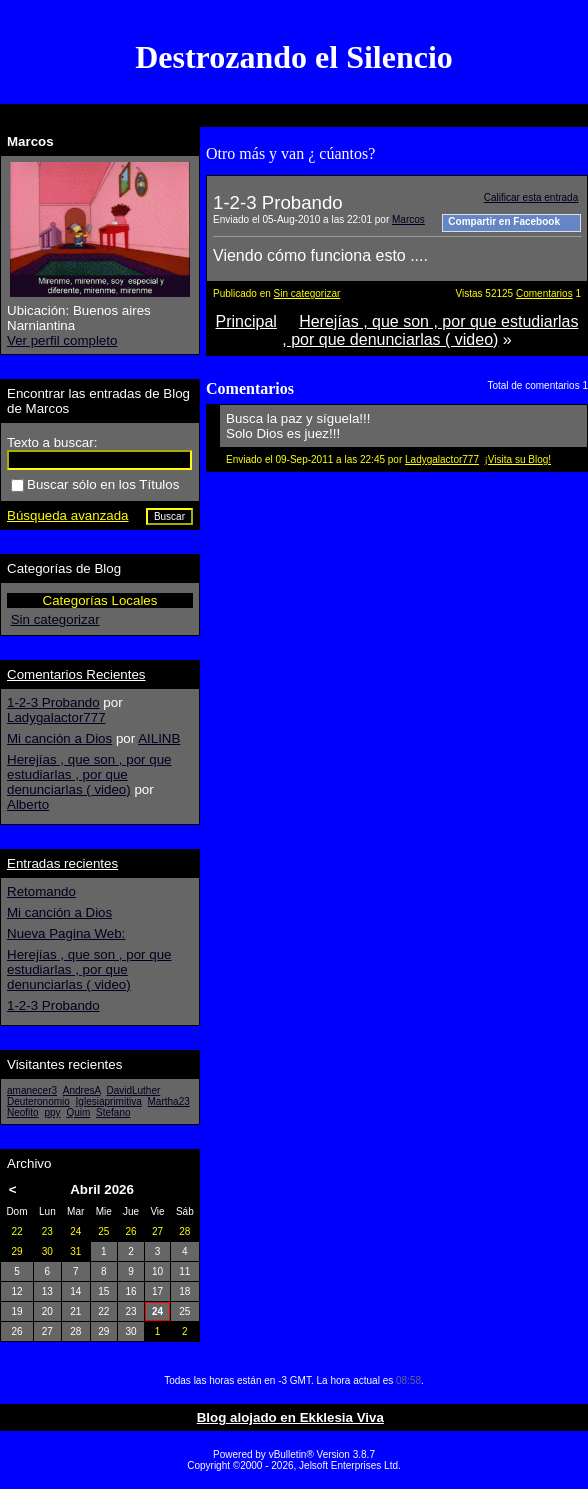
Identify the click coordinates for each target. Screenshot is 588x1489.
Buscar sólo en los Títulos (95, 484)
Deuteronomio (38, 1101)
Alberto (28, 804)
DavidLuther (133, 1090)
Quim (78, 1112)
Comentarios (544, 293)
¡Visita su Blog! (518, 459)
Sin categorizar (307, 293)
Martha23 (169, 1101)
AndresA (82, 1090)
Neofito (23, 1112)
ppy (52, 1112)
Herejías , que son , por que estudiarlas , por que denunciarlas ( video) (430, 330)
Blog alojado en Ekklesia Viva (290, 1417)
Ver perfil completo (62, 340)
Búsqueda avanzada (68, 515)
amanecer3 (32, 1090)
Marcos (408, 219)
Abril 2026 (102, 1189)
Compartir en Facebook (504, 221)
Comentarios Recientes (76, 674)
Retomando (41, 891)
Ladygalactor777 (442, 459)
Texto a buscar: (52, 442)
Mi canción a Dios (59, 738)
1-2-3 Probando (53, 702)
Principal (246, 321)
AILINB (159, 738)
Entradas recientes (62, 863)
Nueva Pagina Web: (66, 933)
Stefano (113, 1112)
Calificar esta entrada (531, 197)
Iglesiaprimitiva (109, 1101)
